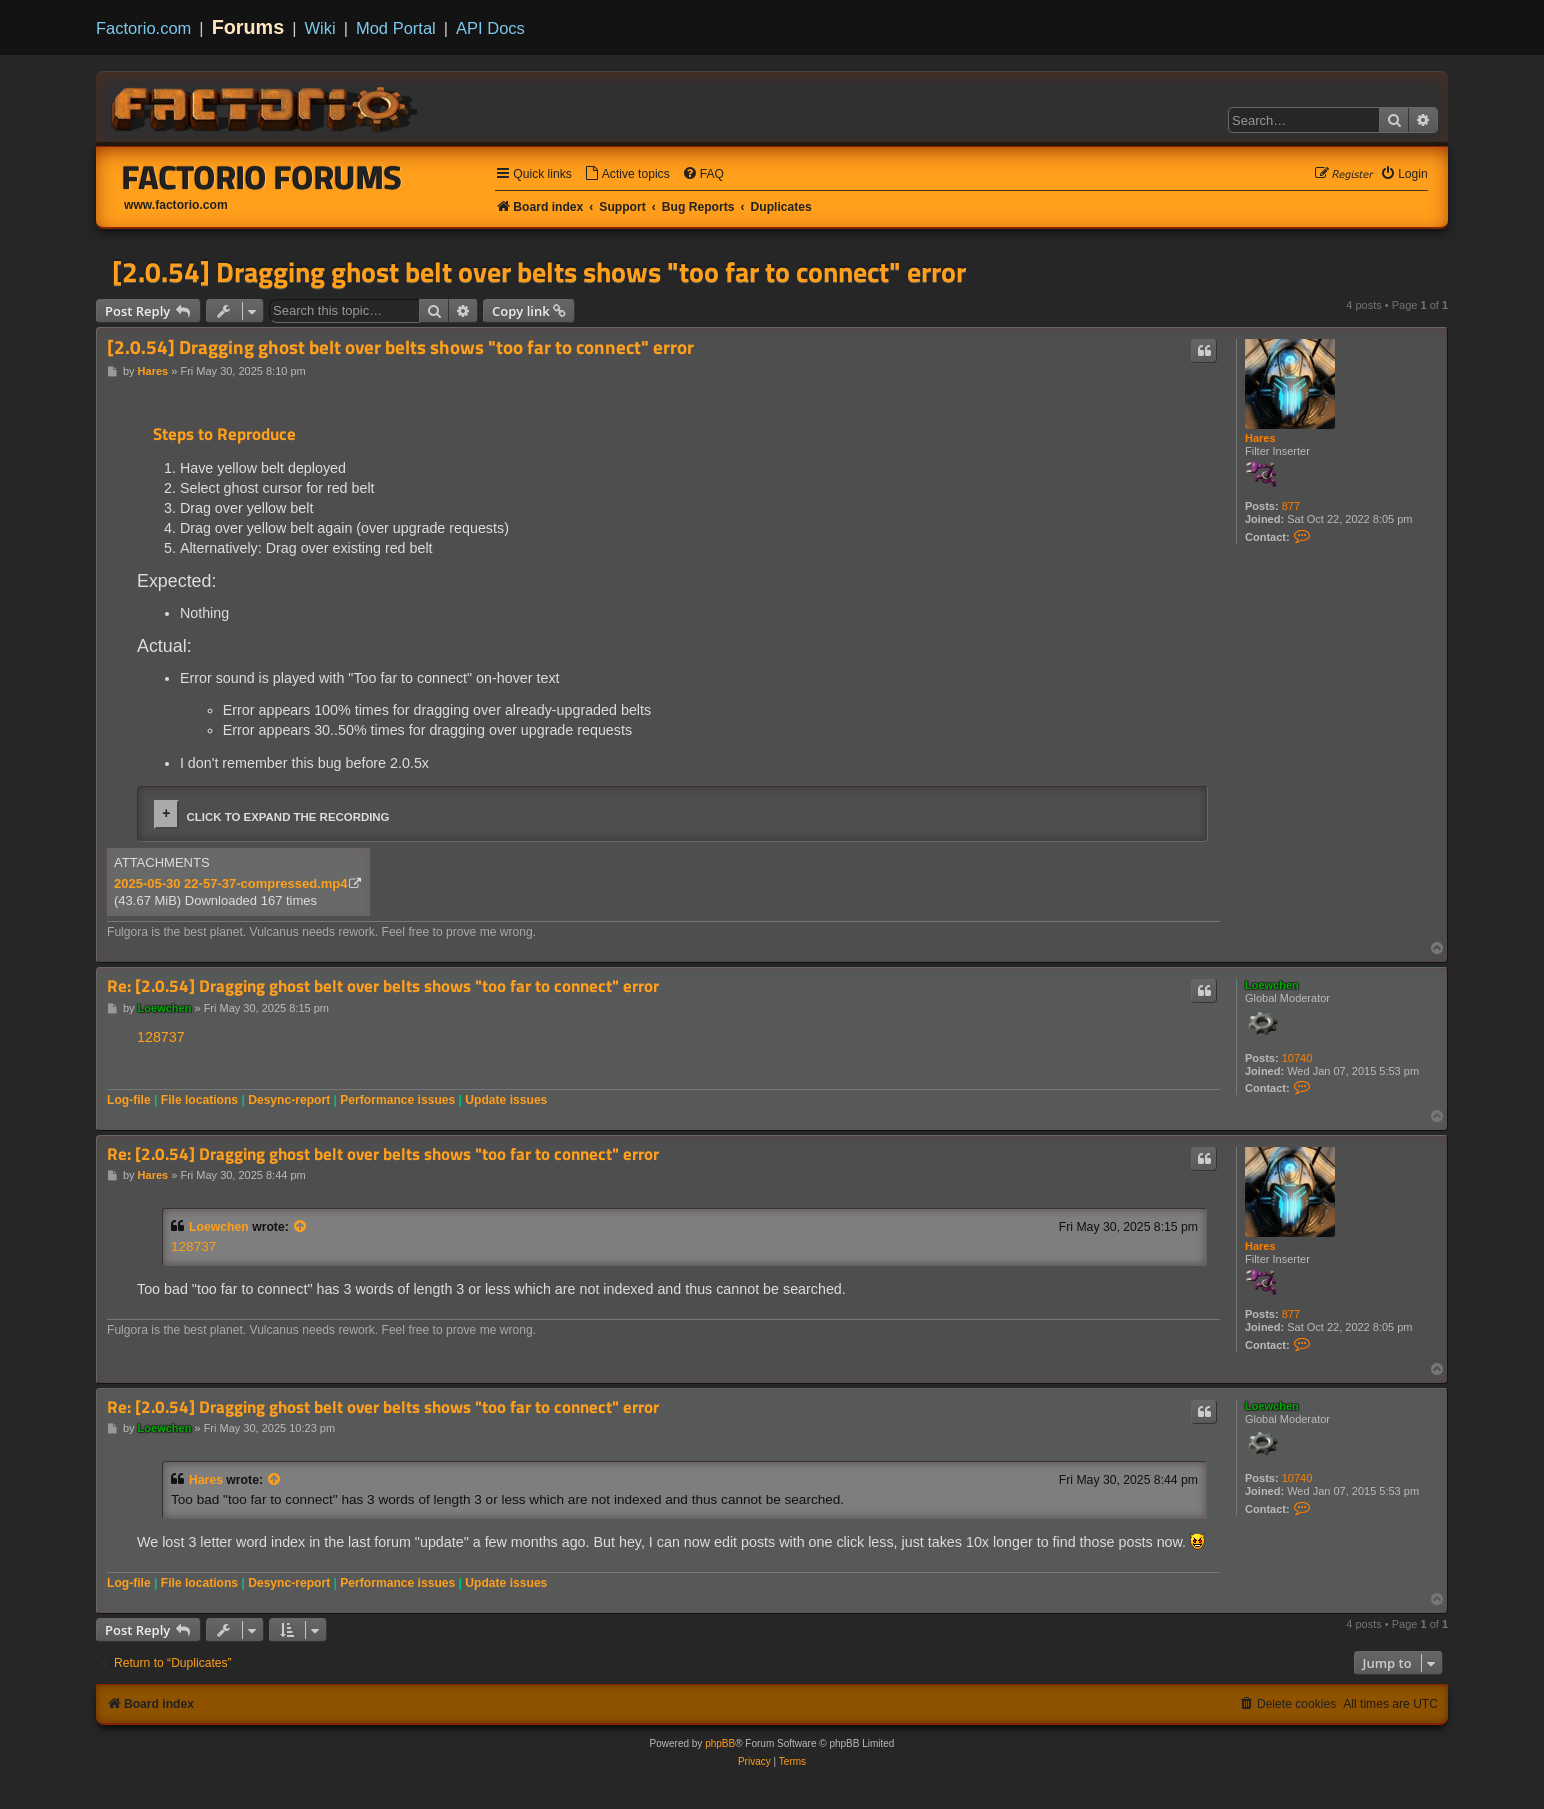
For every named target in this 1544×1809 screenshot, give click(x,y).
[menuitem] (627, 174)
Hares (1260, 438)
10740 (1297, 1058)
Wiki (320, 28)
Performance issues (397, 1100)
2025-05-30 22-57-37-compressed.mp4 (230, 883)
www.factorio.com (176, 205)
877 (1291, 506)
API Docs (490, 28)
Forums (248, 27)
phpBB (720, 1743)
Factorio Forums (262, 177)
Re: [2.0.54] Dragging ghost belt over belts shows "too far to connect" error (383, 986)
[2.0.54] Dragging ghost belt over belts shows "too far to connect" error (539, 272)
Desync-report (289, 1100)
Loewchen (1272, 985)
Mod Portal (396, 28)
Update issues (506, 1100)
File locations (199, 1100)
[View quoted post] (301, 1227)
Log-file (129, 1100)
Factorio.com (143, 28)
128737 (161, 1037)
